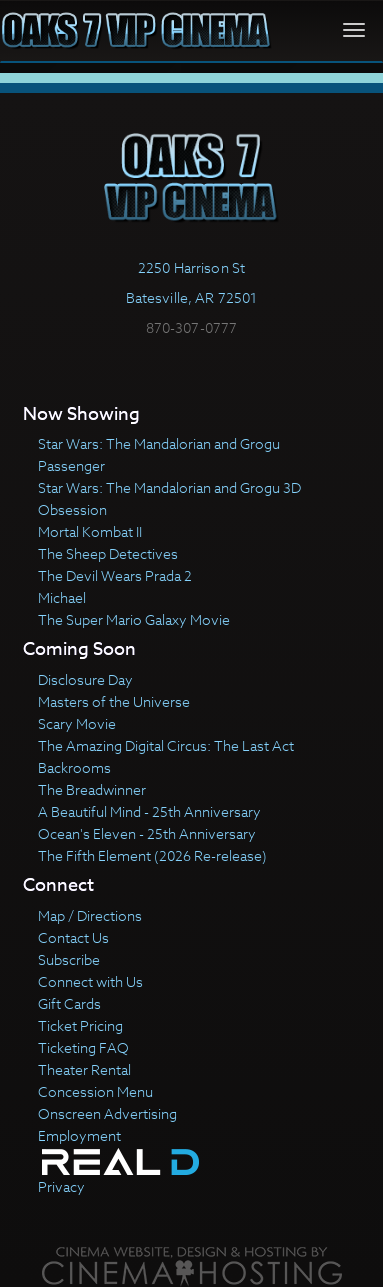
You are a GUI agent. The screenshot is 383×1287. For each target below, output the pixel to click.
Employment (79, 1135)
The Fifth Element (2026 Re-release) (152, 855)
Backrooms (74, 767)
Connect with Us (90, 981)
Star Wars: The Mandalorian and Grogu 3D (169, 487)
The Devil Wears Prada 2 (115, 575)
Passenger (71, 465)
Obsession (72, 509)
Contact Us (73, 937)
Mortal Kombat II (90, 531)
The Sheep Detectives (108, 553)
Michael (62, 597)
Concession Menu (95, 1091)
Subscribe (69, 959)
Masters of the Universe (114, 701)
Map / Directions (90, 915)
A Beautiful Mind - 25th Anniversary (149, 811)
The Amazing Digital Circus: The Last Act (166, 745)
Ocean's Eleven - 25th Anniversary (147, 833)
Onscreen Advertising (107, 1113)
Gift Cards (69, 1003)
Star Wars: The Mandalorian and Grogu (159, 443)
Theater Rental (84, 1069)
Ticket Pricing (80, 1025)
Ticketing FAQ (83, 1047)
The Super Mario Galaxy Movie (134, 619)
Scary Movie (77, 723)
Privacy (61, 1186)
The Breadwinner (92, 789)
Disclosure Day (85, 679)
